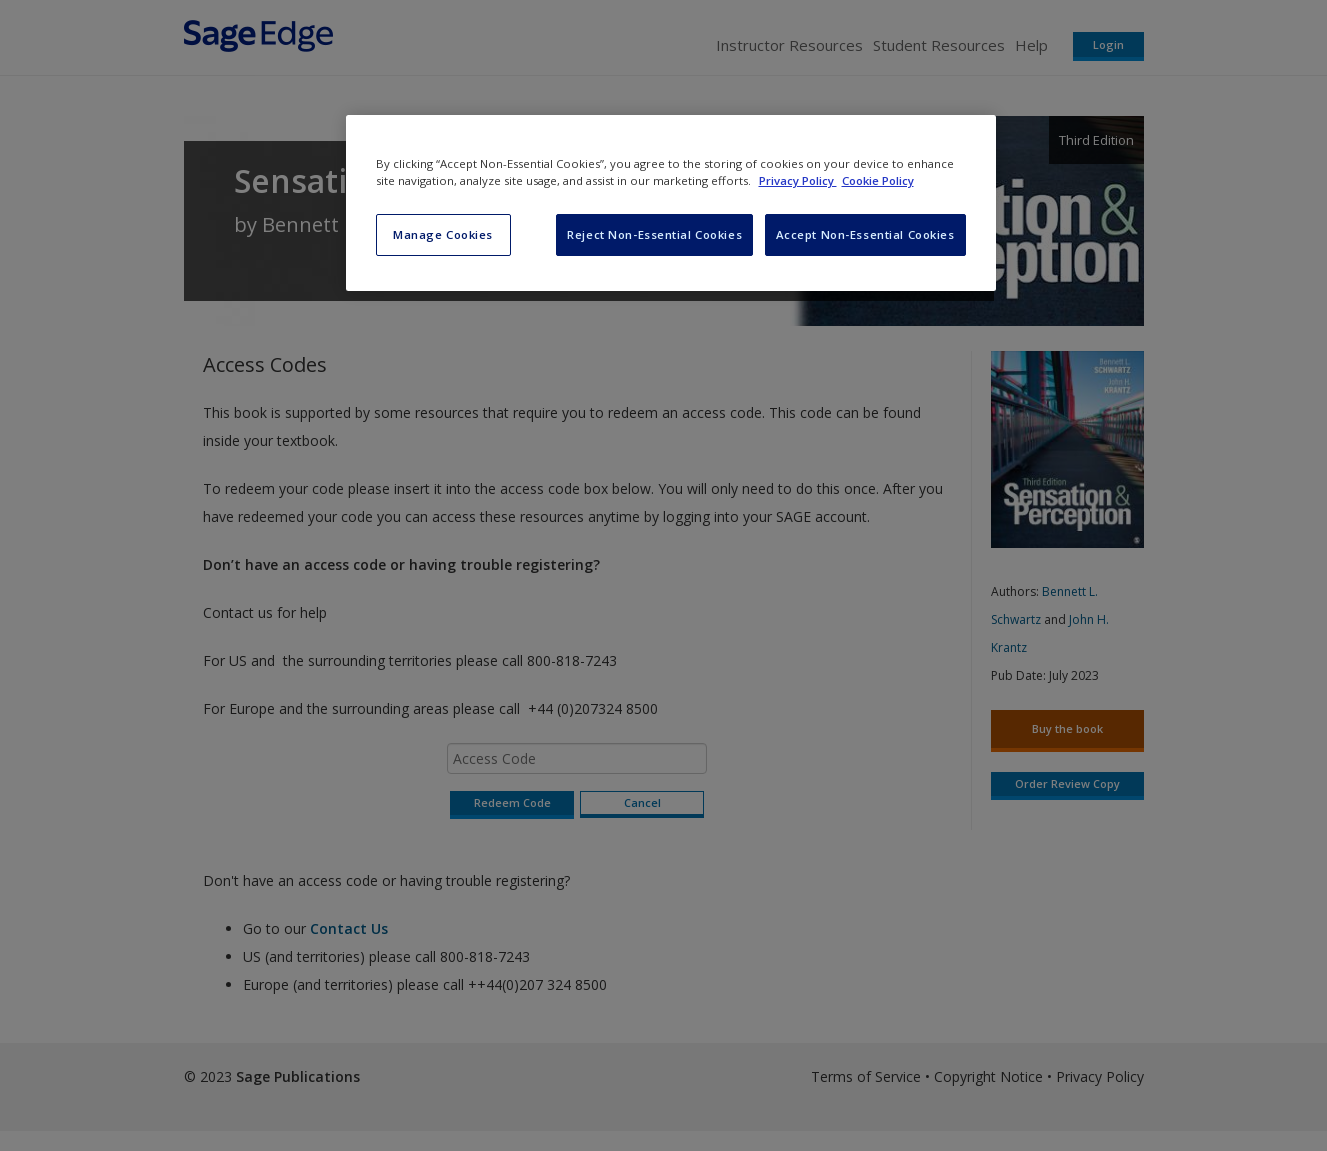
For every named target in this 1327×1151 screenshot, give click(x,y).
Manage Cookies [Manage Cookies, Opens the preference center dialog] (443, 234)
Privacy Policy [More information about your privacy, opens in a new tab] (798, 180)
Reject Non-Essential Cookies (654, 234)
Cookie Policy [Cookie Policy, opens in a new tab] (878, 180)
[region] (671, 203)
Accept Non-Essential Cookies (865, 234)
